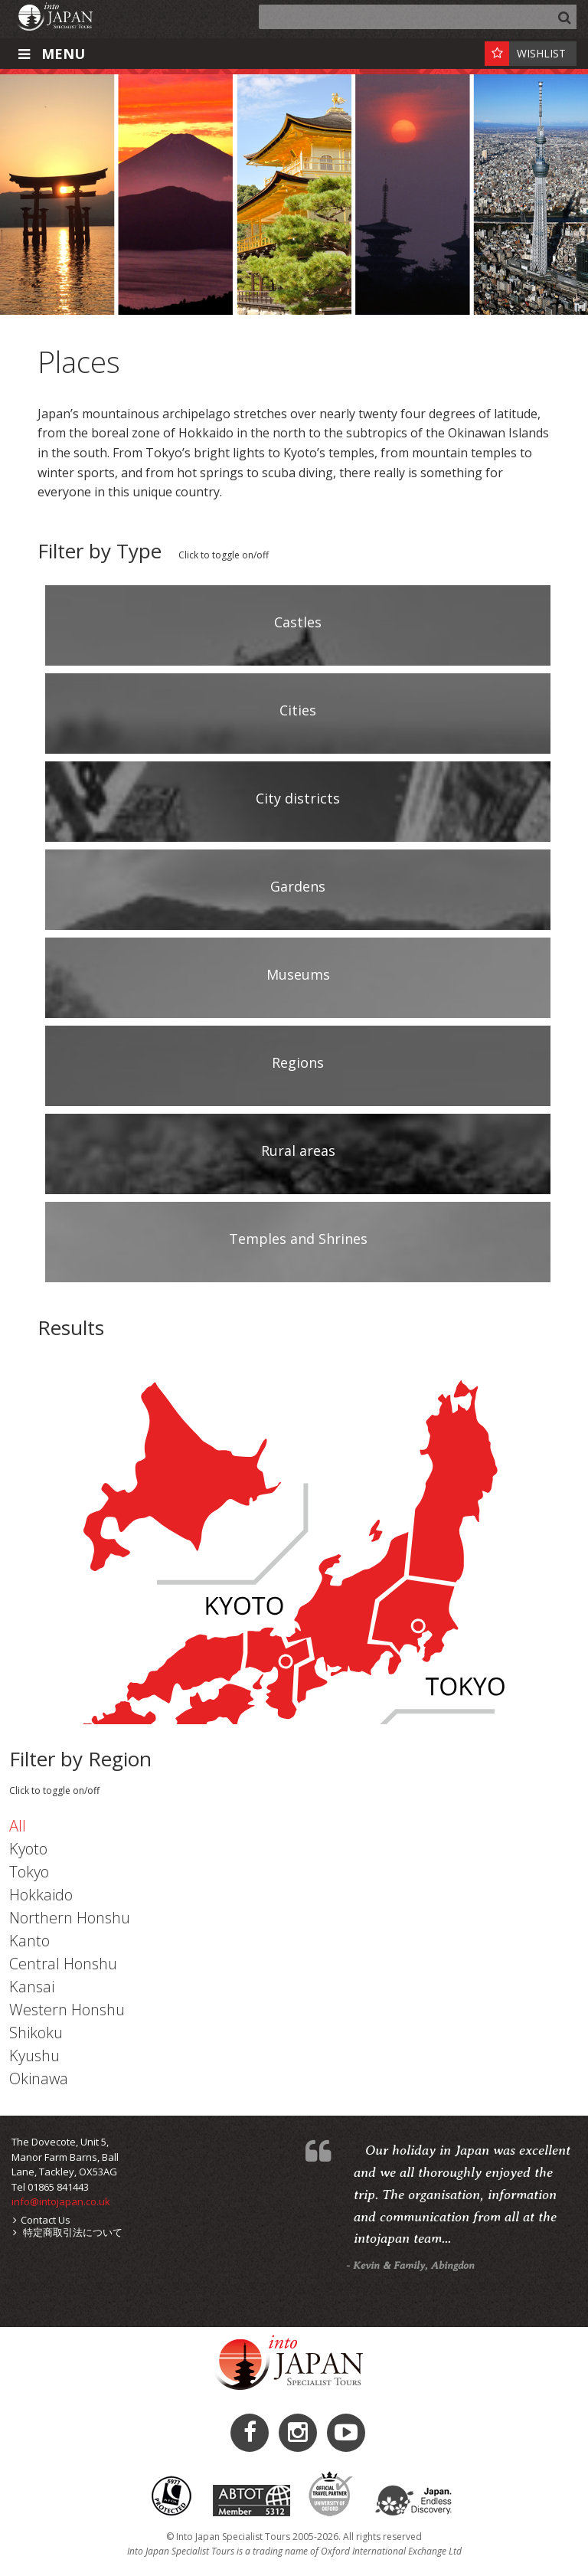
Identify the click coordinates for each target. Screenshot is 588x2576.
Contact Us (41, 2220)
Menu (50, 53)
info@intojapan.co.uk (60, 2201)
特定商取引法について (67, 2232)
